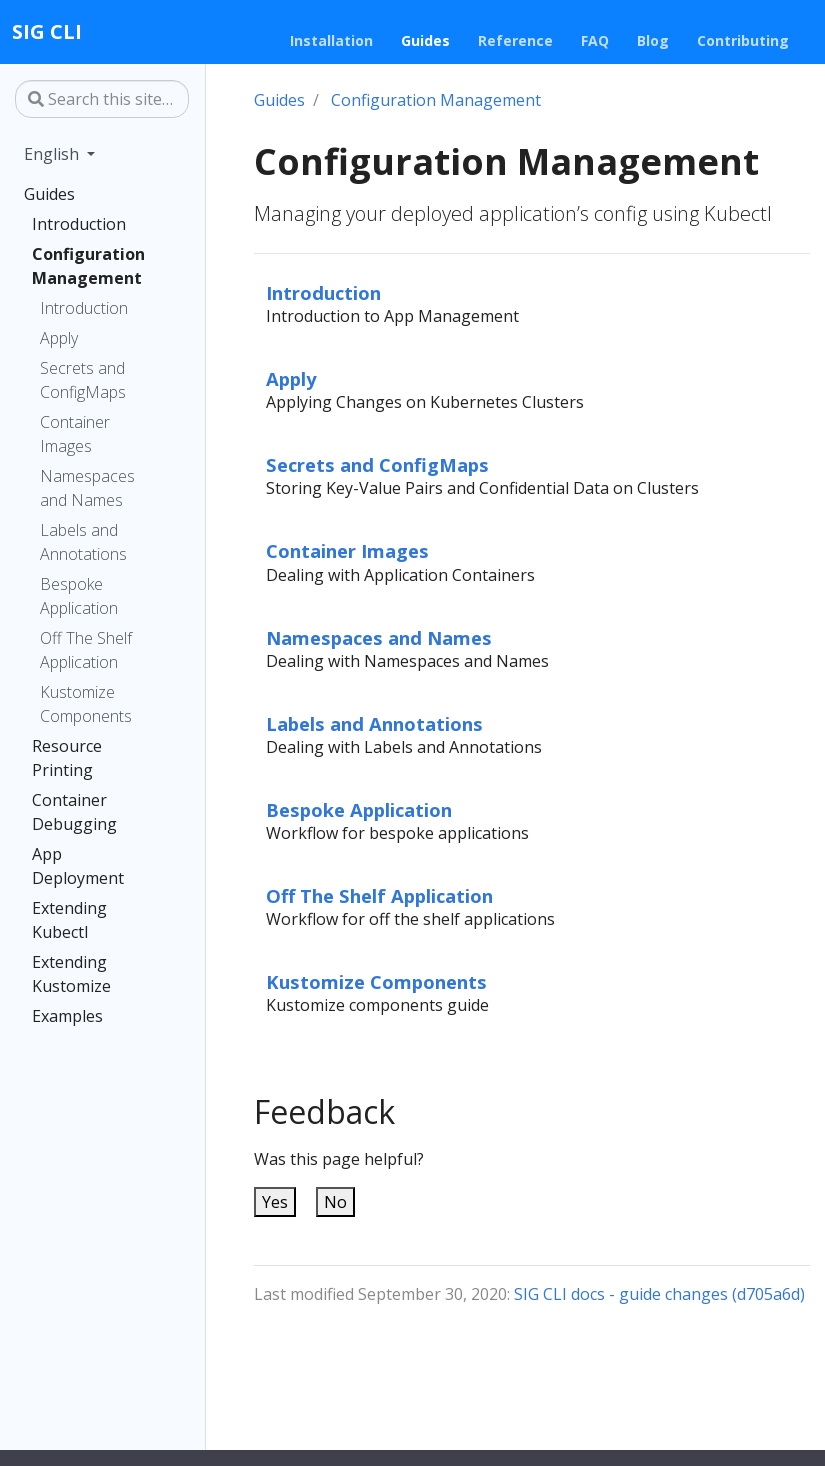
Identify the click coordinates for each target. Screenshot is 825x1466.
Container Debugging (74, 812)
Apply (59, 338)
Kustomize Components (86, 704)
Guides (49, 194)
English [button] (53, 154)
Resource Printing (67, 758)
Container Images (75, 434)
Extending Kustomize (71, 974)
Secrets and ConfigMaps (83, 380)
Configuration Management (88, 266)
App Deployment (78, 866)
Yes (275, 1202)
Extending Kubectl (69, 920)
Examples (67, 1016)
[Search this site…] (102, 99)
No (335, 1202)
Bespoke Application (79, 596)
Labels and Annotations (83, 542)
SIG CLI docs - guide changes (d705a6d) (659, 1294)
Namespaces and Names (87, 488)
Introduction (79, 224)
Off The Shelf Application (86, 650)
